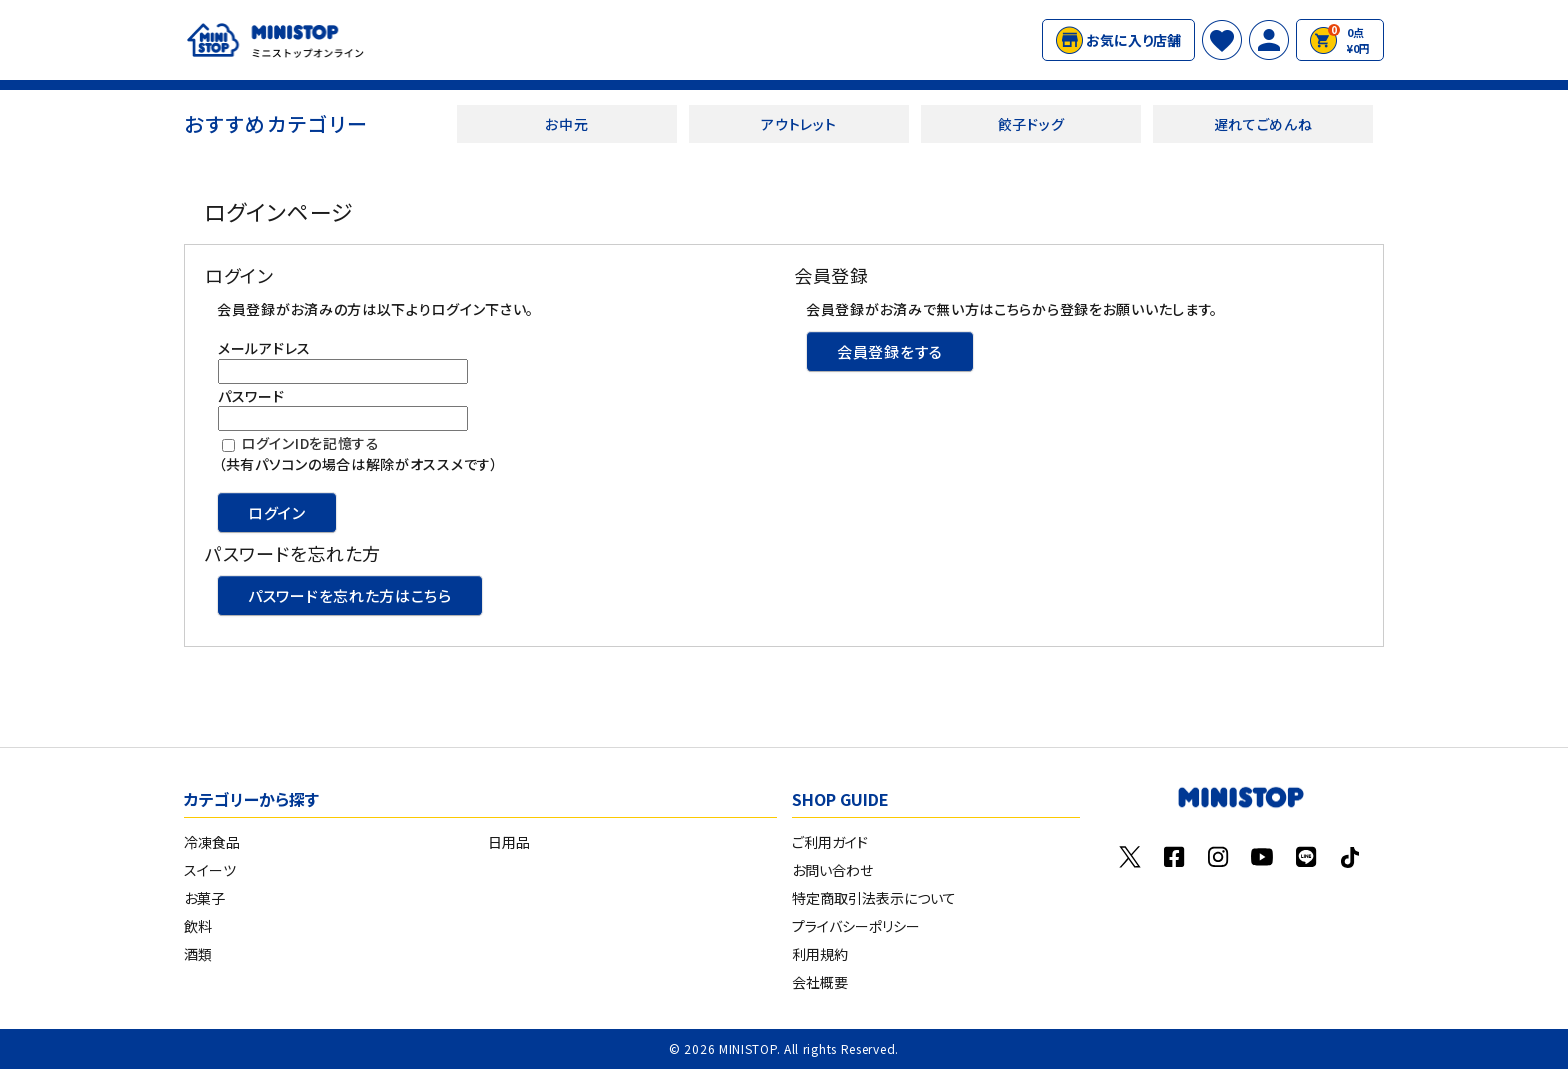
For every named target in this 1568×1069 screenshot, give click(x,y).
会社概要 (820, 982)
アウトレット (798, 124)
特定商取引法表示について (874, 898)
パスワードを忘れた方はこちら (350, 595)
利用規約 (820, 954)
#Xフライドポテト (750, 39)
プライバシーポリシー (856, 926)
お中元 (566, 124)
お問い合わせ (832, 870)
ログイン (277, 512)
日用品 (509, 842)
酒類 (198, 954)
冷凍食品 (212, 842)
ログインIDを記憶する (310, 443)
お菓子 (204, 898)
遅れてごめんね (1263, 124)
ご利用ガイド (830, 842)
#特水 (919, 39)
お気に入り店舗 (1118, 40)
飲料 (198, 926)
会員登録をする (890, 351)
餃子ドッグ (1031, 124)
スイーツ (210, 870)
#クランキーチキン (846, 39)
